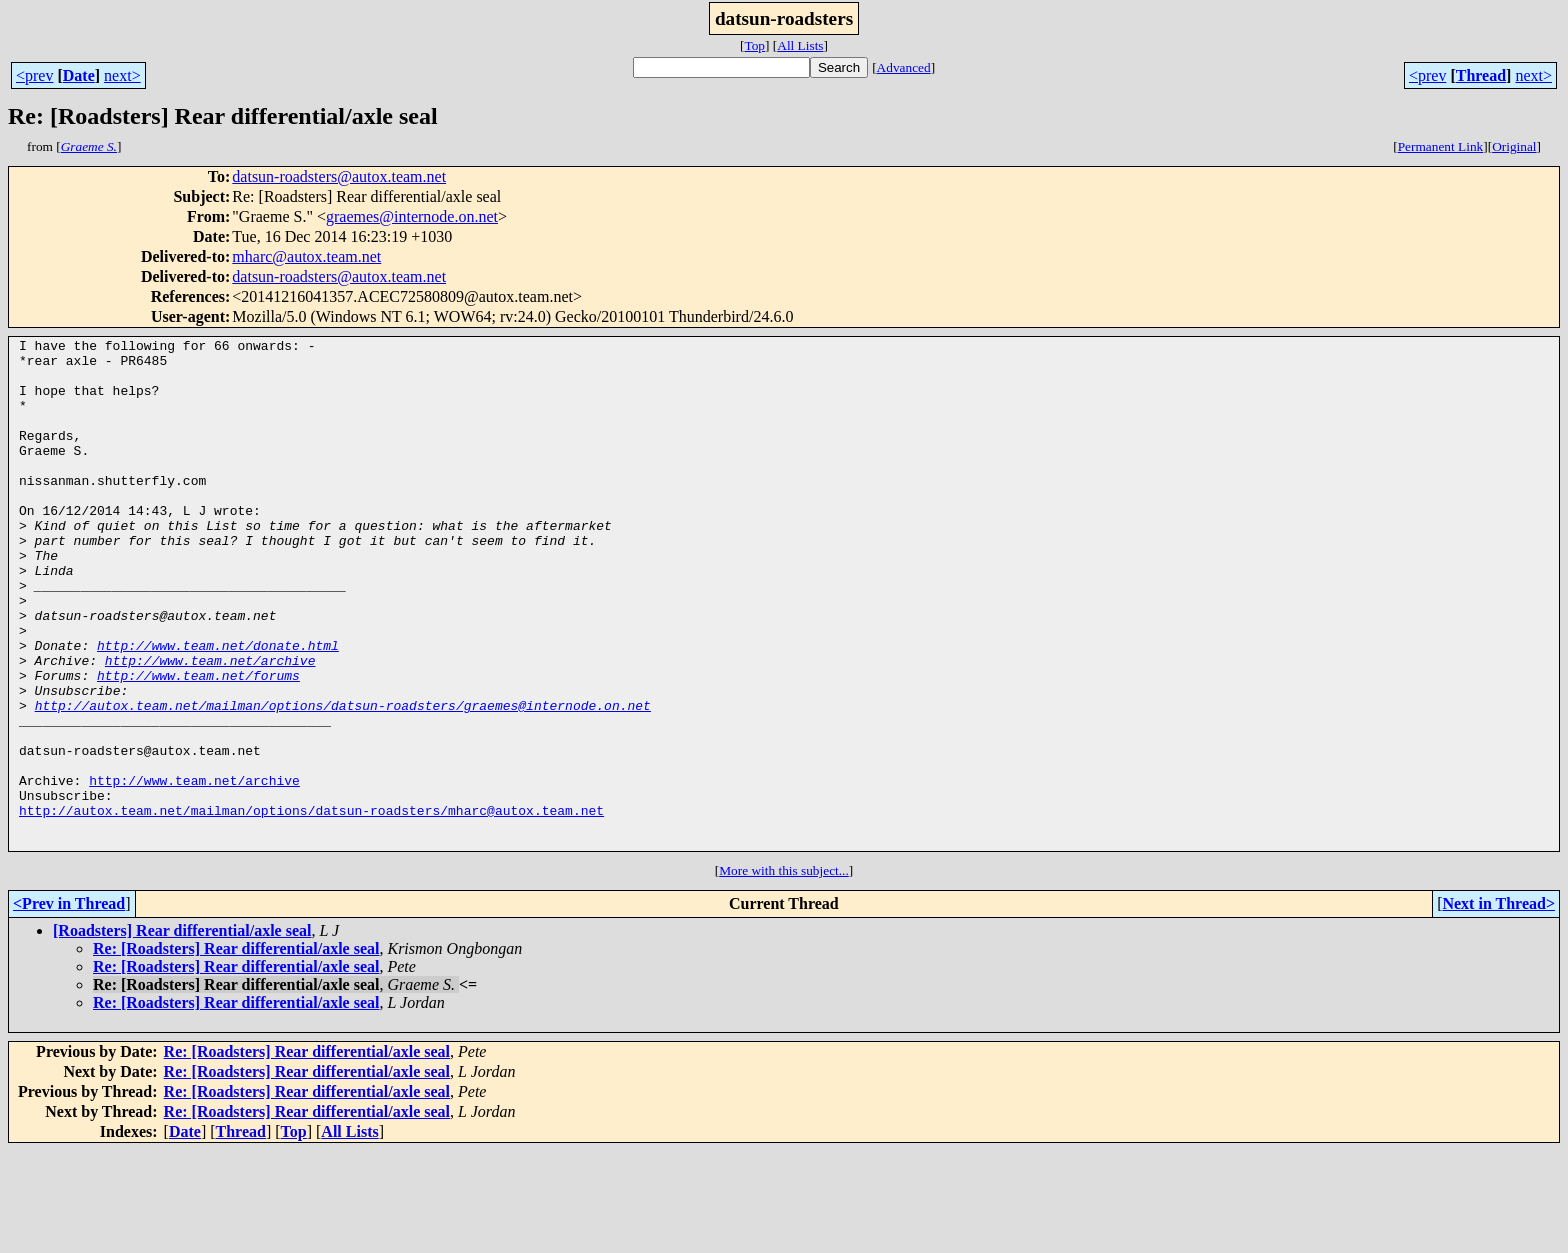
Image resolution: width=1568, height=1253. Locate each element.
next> (122, 75)
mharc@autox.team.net (306, 256)
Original (1514, 146)
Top (754, 45)
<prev (34, 75)
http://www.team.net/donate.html (218, 708)
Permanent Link (1441, 146)
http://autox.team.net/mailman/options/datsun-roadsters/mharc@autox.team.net (311, 906)
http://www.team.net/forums (198, 744)
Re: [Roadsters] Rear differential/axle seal (236, 1050)
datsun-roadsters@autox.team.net (339, 176)
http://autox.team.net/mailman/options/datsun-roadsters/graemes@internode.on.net (343, 780)
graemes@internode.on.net (412, 216)
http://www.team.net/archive (210, 726)
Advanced (904, 67)
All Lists (800, 45)
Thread (1481, 75)
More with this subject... (784, 972)
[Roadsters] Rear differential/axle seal (182, 1032)
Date (79, 75)
